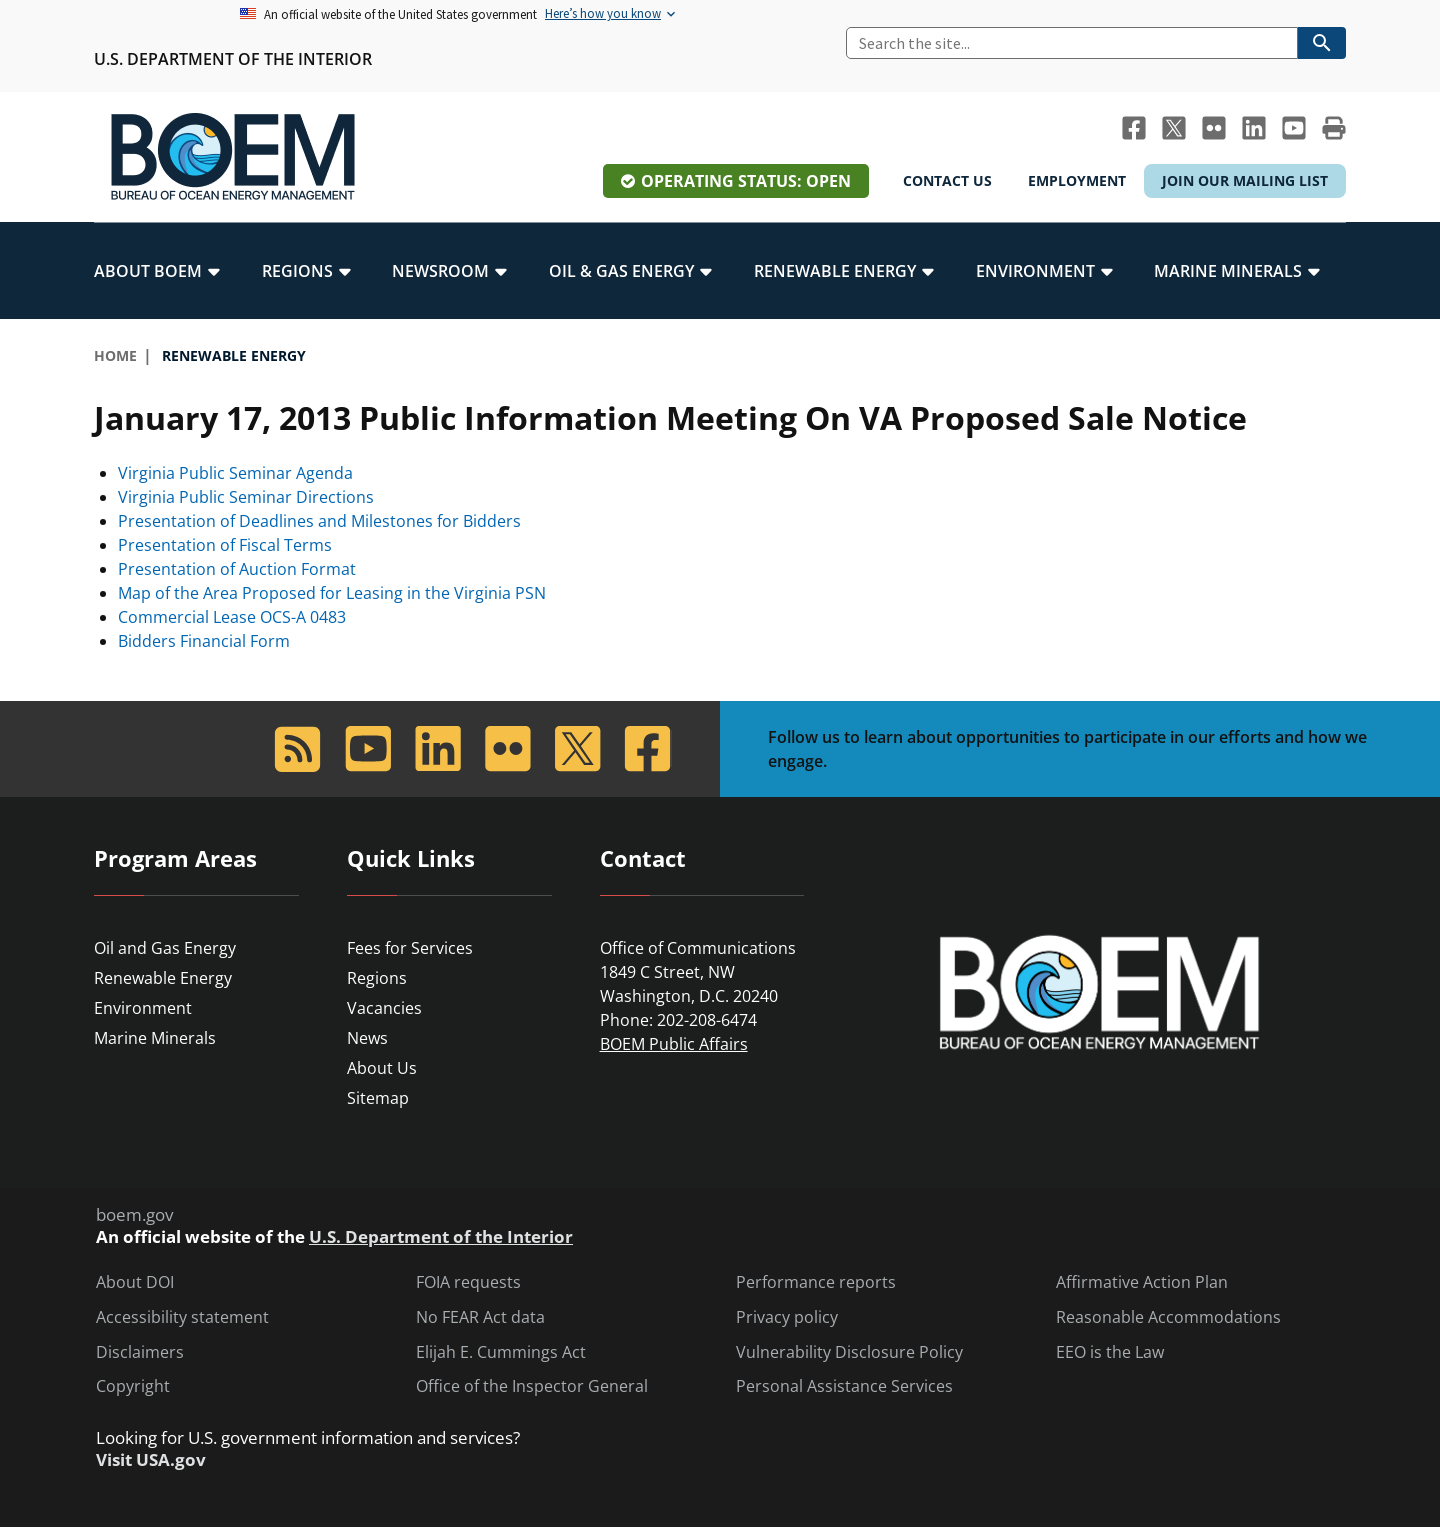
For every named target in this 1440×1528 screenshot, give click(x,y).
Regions (377, 978)
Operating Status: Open (746, 181)
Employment (1077, 180)
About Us (382, 1068)
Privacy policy (787, 1317)
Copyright (133, 1386)
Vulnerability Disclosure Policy (849, 1352)
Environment (143, 1008)
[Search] (1072, 43)
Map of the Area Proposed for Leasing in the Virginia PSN (332, 593)
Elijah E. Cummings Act (501, 1352)
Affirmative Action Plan (1142, 1282)
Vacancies (384, 1008)
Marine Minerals (155, 1038)
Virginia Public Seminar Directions (246, 497)
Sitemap (378, 1098)
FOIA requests (468, 1282)
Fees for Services (410, 948)
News (367, 1038)
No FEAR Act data (480, 1317)
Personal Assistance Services (844, 1386)
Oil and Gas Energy (165, 948)
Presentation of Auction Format (237, 569)
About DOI (135, 1282)
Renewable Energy (163, 978)
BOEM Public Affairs (674, 1044)
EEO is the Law (1110, 1352)
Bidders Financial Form (204, 641)
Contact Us (947, 180)
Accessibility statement (182, 1317)
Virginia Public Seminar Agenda (235, 473)
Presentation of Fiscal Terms (225, 545)
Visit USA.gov (151, 1460)
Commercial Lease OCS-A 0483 (232, 617)
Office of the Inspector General (532, 1386)
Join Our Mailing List (1245, 180)
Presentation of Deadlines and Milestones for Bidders (319, 521)
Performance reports (816, 1282)
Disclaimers (140, 1352)
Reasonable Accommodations (1168, 1317)
